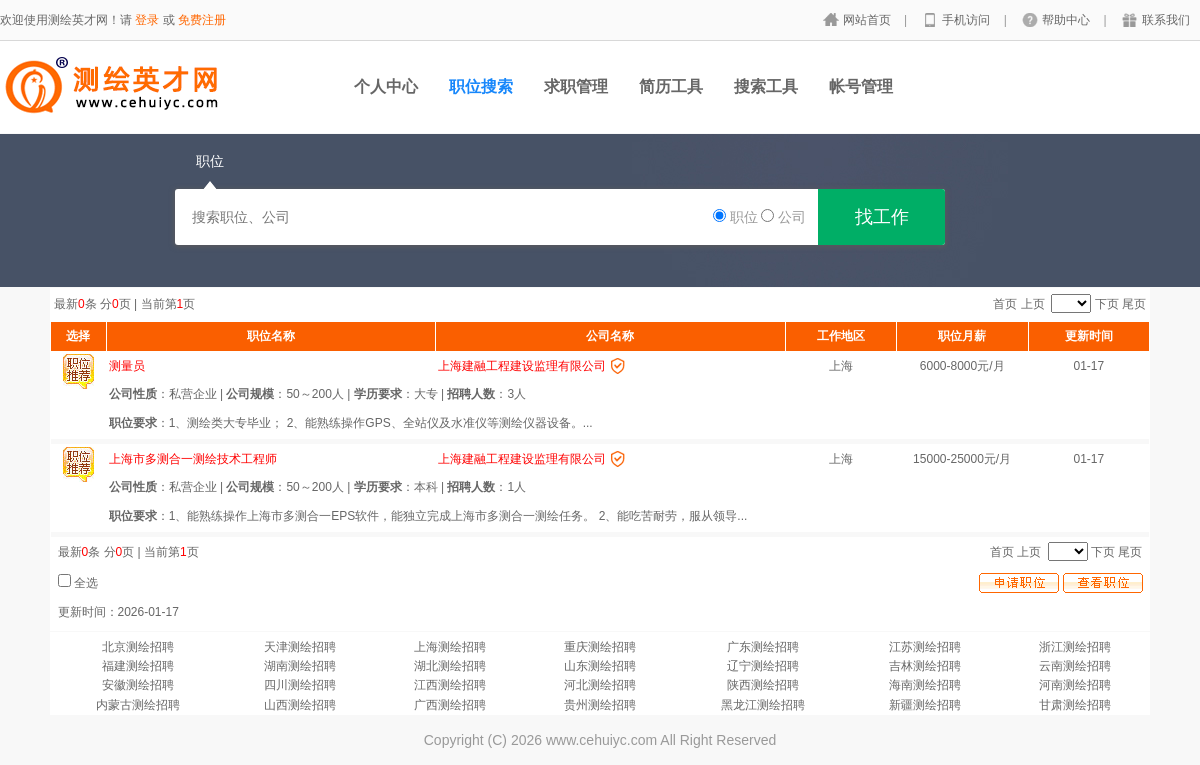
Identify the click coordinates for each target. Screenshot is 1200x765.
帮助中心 (1067, 20)
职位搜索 (481, 86)
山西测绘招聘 (300, 705)
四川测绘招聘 (300, 685)
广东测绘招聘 (763, 647)
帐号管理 (861, 86)
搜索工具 (766, 86)
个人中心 (386, 86)
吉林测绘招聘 (925, 666)
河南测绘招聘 (1075, 685)
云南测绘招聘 (1075, 666)
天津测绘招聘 (300, 647)
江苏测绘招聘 (925, 647)
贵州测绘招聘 (600, 705)
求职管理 (576, 86)
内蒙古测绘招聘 (138, 705)
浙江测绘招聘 (1075, 647)
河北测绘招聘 (600, 685)
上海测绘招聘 (450, 647)
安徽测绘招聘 (138, 685)
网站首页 (868, 20)
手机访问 (967, 20)
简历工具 (671, 86)
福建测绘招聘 (138, 666)
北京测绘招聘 (138, 647)
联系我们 (1166, 20)
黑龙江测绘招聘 (763, 705)
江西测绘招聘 (450, 685)
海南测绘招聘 (925, 685)
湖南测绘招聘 (300, 666)
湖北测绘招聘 (450, 666)
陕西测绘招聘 (763, 685)
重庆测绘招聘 (600, 647)
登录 (147, 20)
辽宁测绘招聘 (763, 666)
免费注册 (202, 20)
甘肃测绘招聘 (1075, 705)
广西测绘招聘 (450, 705)
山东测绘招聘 (600, 666)
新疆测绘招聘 (925, 705)
